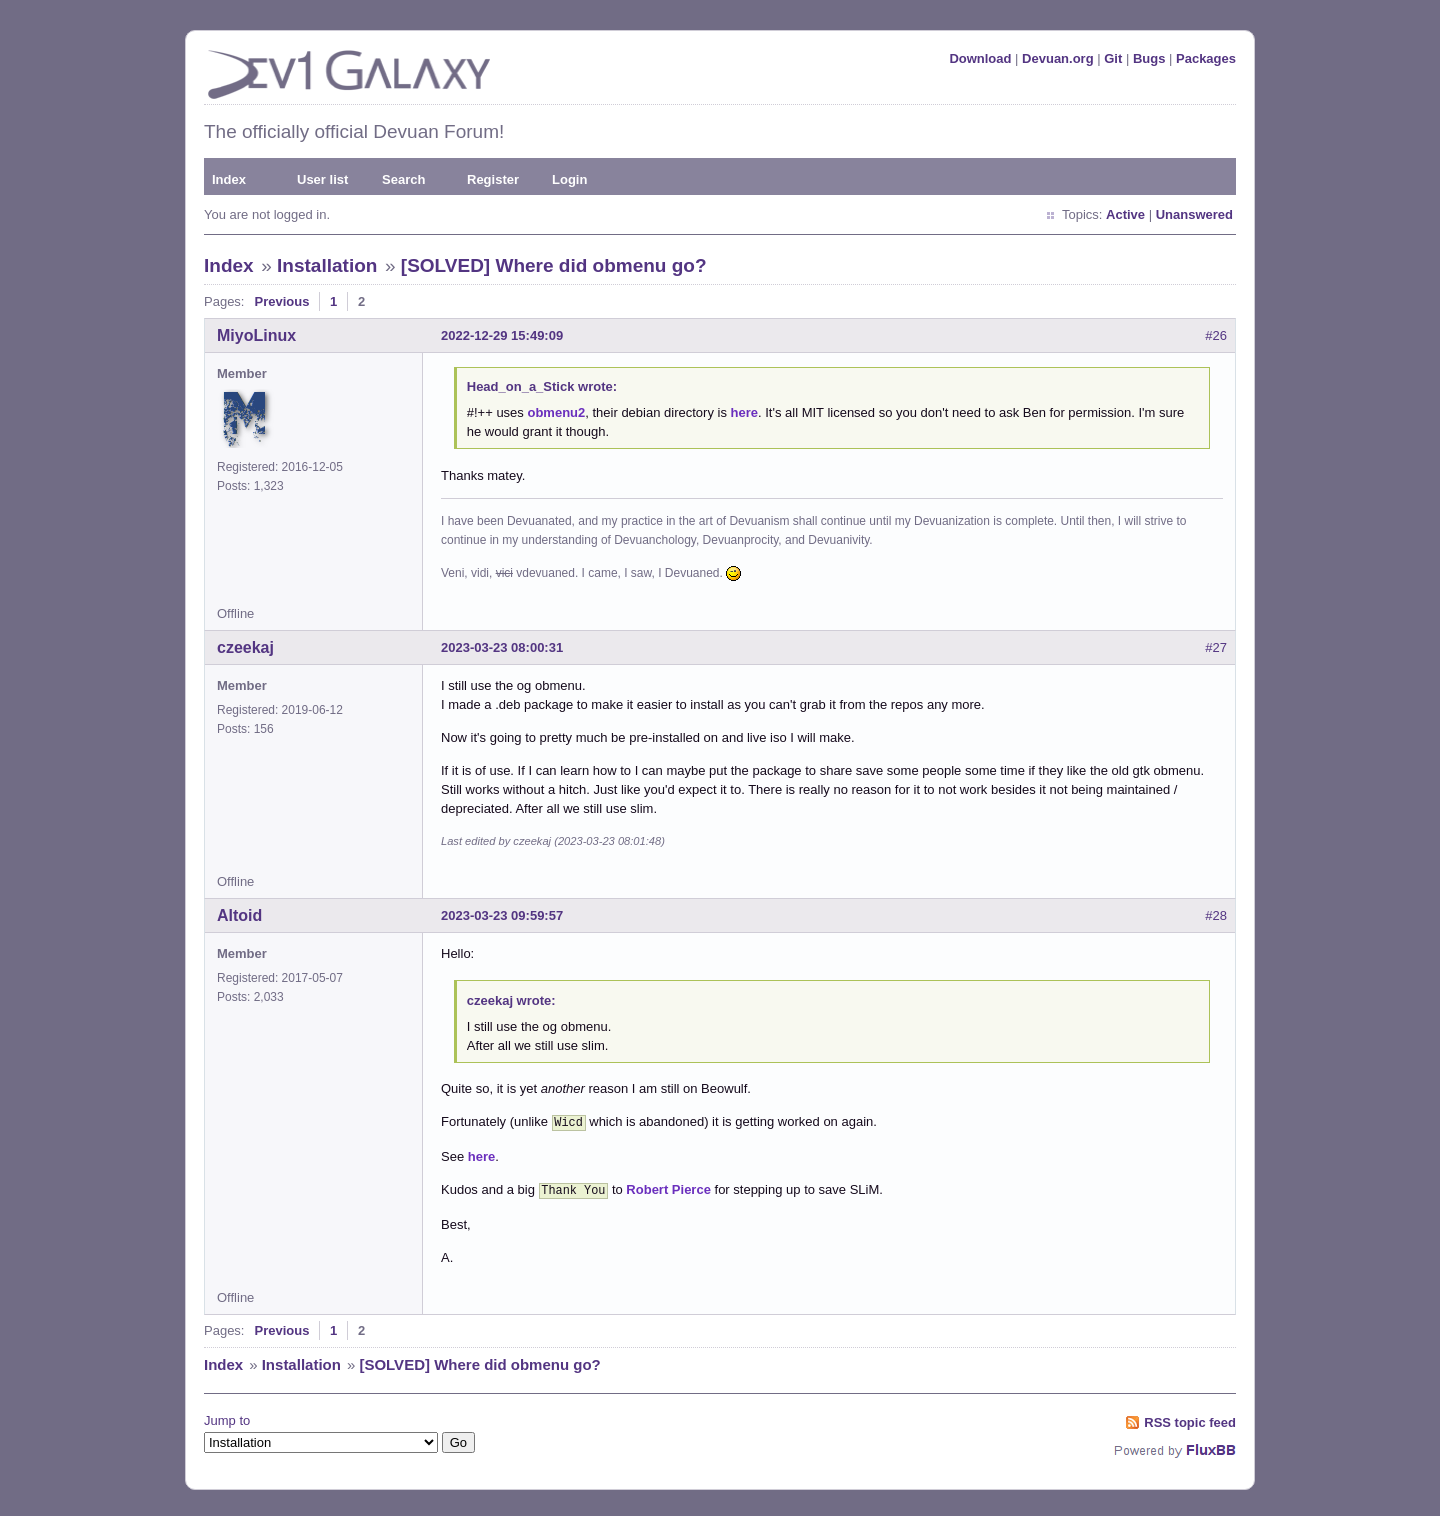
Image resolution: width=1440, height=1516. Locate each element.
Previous (281, 301)
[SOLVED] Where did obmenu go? (554, 265)
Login (569, 179)
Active (1125, 214)
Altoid (239, 915)
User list (322, 179)
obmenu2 (556, 412)
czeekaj (245, 647)
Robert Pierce (668, 1187)
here (744, 412)
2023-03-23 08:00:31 (502, 647)
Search (403, 179)
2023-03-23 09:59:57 (502, 915)
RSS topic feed (1190, 1418)
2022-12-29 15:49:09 (502, 335)
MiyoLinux (256, 335)
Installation (327, 265)
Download (980, 58)
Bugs (1149, 58)
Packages (1206, 58)
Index (229, 179)
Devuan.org (1058, 58)
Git (1113, 58)
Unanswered (1194, 214)
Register (493, 179)
